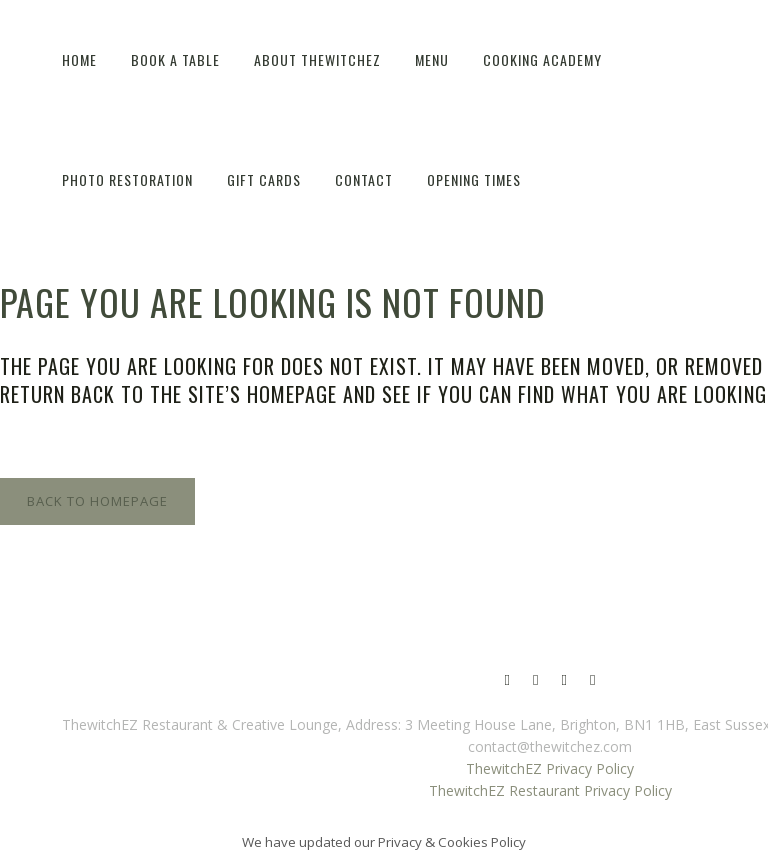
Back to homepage (97, 501)
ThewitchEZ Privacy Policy (550, 768)
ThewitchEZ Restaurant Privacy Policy (550, 790)
